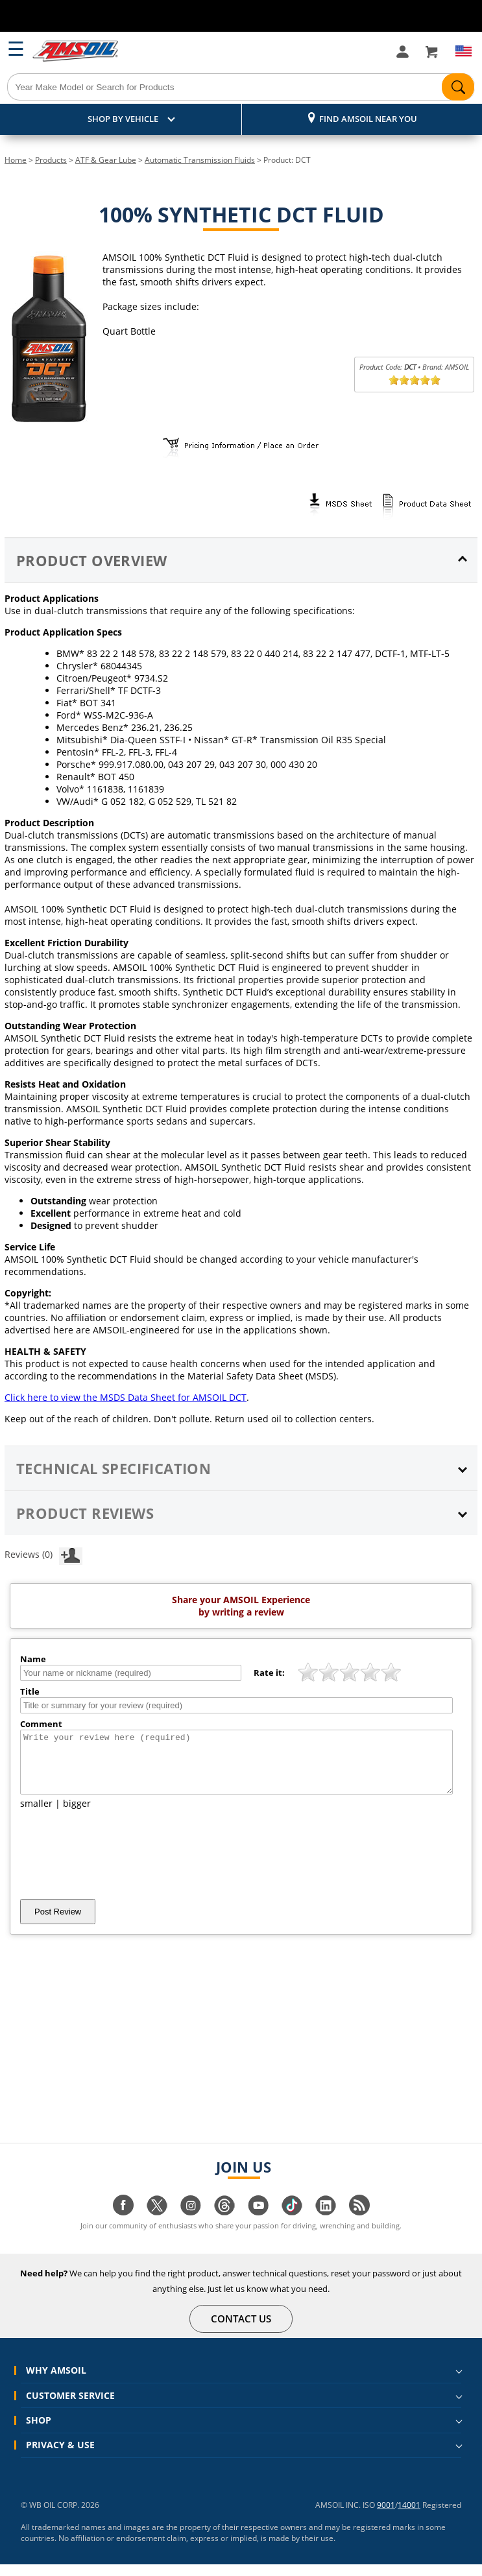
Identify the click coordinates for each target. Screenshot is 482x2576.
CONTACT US (241, 2330)
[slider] (414, 380)
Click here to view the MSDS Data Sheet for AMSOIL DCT (126, 1397)
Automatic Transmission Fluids (200, 159)
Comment (41, 1724)
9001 (386, 2516)
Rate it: (269, 1672)
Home (16, 159)
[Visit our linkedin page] (325, 2223)
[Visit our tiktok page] (292, 2223)
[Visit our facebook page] (123, 2223)
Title (30, 1691)
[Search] (241, 87)
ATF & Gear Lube (105, 159)
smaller (36, 1815)
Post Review (57, 1923)
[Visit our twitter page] (157, 2223)
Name (33, 1659)
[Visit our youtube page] (258, 2223)
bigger (77, 1815)
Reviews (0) (43, 1553)
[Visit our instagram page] (190, 2223)
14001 (409, 2516)
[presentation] (118, 1866)
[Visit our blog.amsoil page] (359, 2223)
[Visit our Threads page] (224, 2223)
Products (51, 159)
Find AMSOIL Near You (368, 119)
